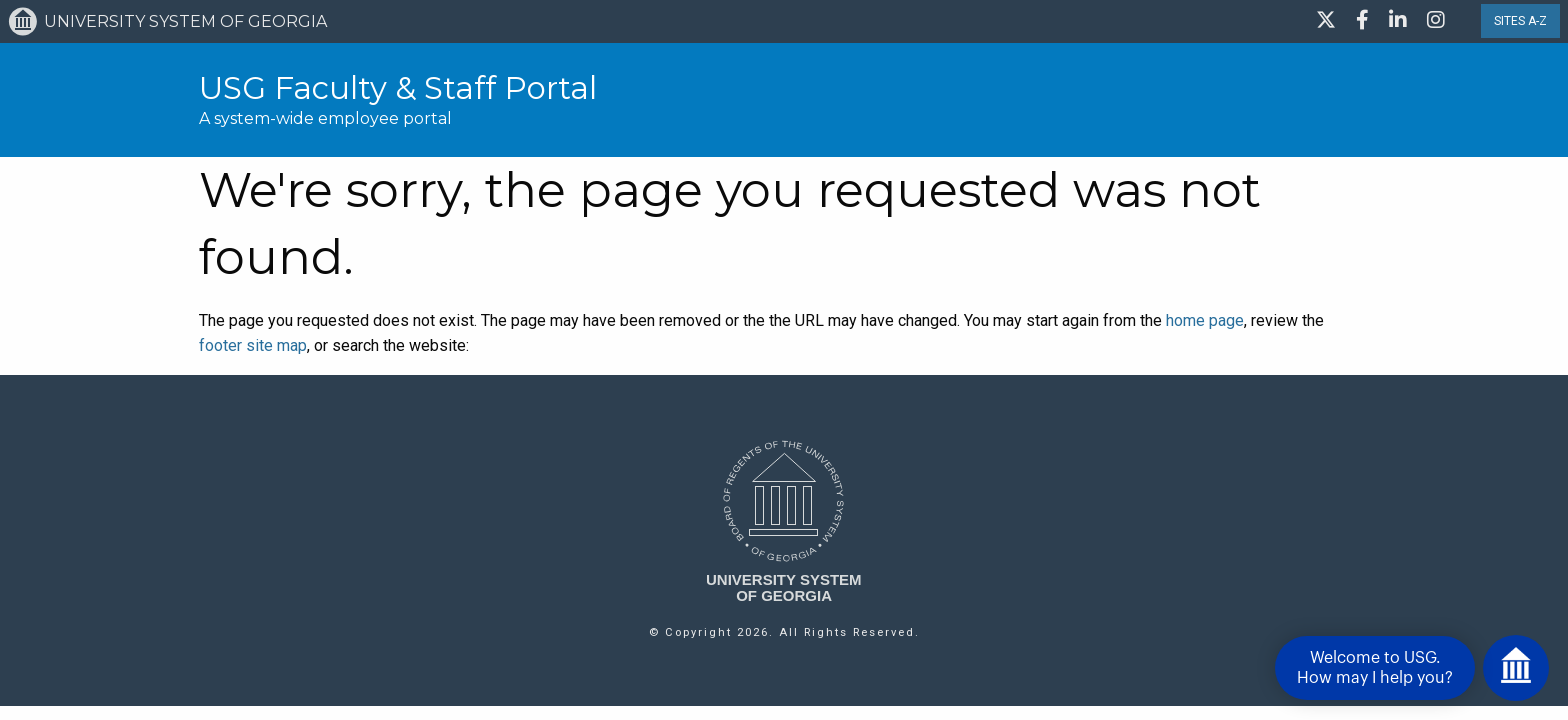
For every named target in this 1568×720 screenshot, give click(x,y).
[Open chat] (1516, 668)
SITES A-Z (1520, 21)
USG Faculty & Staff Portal (398, 88)
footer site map (253, 345)
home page (1205, 320)
